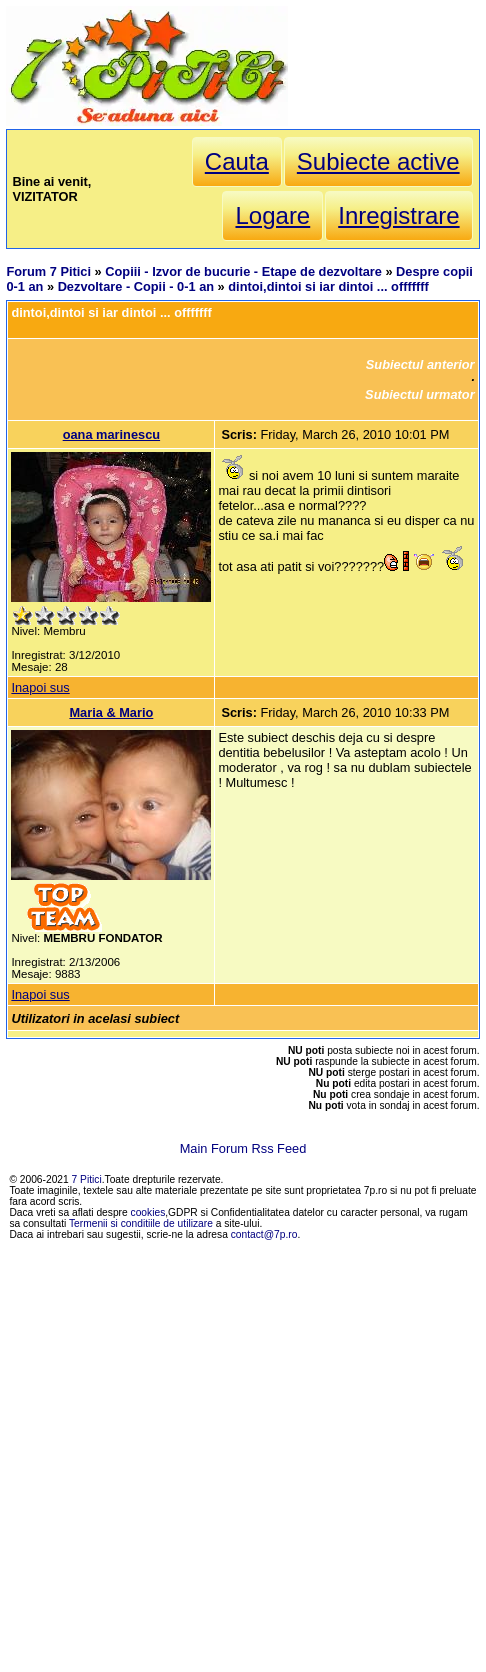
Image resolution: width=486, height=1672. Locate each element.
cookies (148, 1212)
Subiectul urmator (420, 394)
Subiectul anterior (420, 364)
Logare (272, 215)
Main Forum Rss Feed (243, 1148)
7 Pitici (87, 1179)
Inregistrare (398, 215)
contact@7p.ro (264, 1234)
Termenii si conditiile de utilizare (141, 1223)
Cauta (237, 161)
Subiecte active (378, 161)
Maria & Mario (111, 712)
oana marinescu (111, 434)
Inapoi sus (40, 687)
